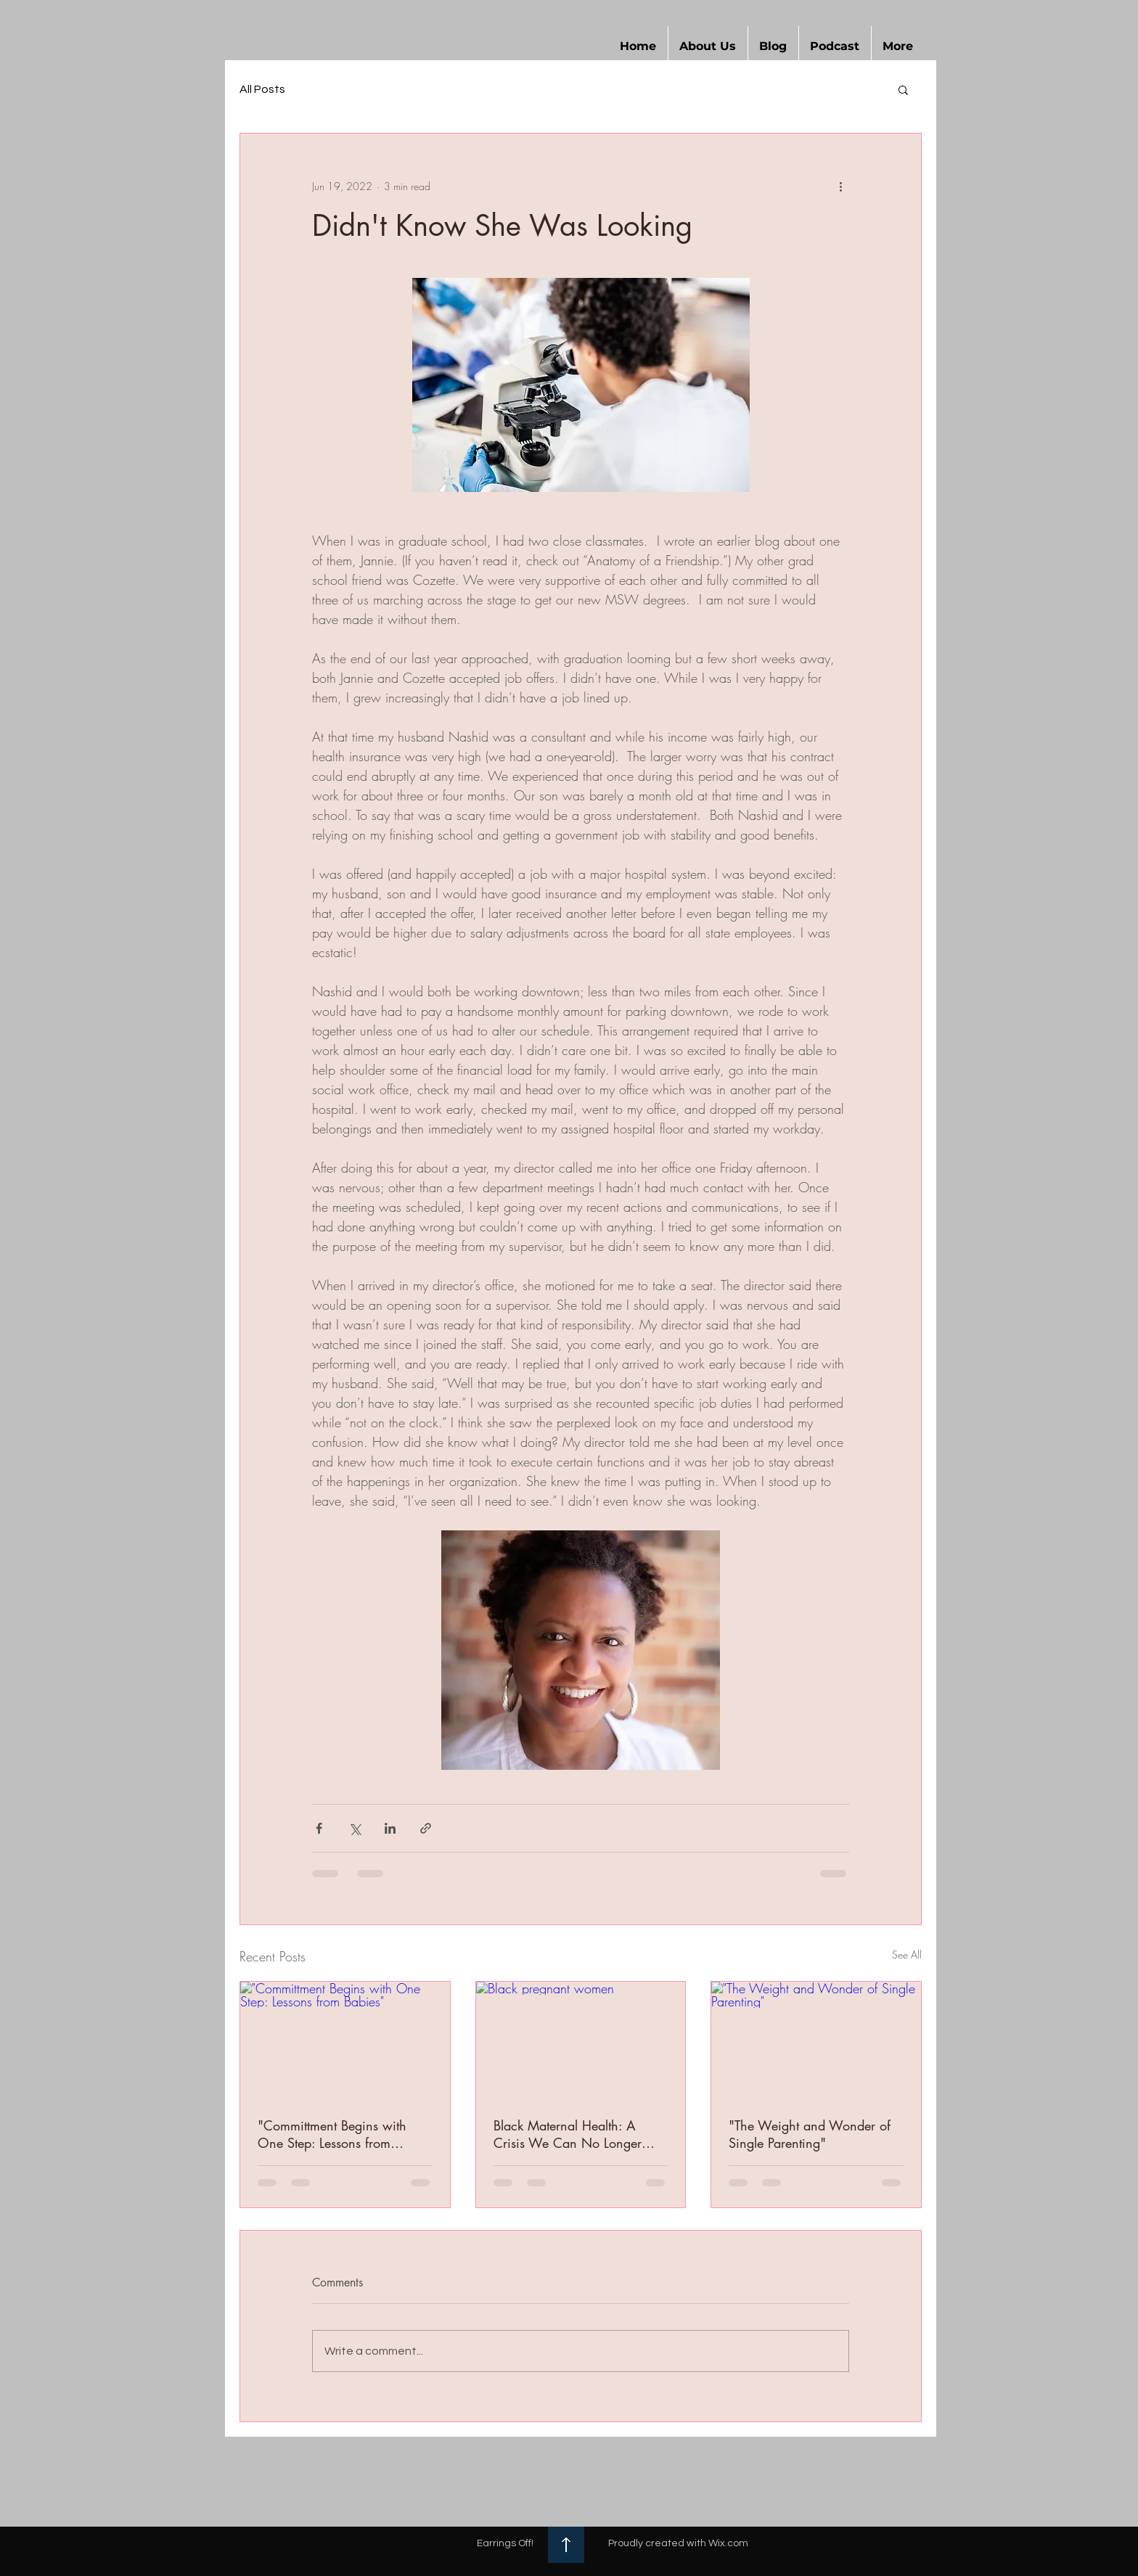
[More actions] (840, 185)
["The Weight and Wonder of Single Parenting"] (816, 2040)
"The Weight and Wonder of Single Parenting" (810, 2134)
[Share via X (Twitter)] (354, 1828)
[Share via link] (426, 1828)
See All (907, 1954)
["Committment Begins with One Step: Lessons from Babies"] (345, 2040)
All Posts (262, 89)
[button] (708, 46)
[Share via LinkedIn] (390, 1828)
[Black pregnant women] (581, 2040)
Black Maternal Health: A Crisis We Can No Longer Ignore (568, 2134)
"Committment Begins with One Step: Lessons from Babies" (332, 2134)
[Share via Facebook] (319, 1828)
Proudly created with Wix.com (678, 2543)
